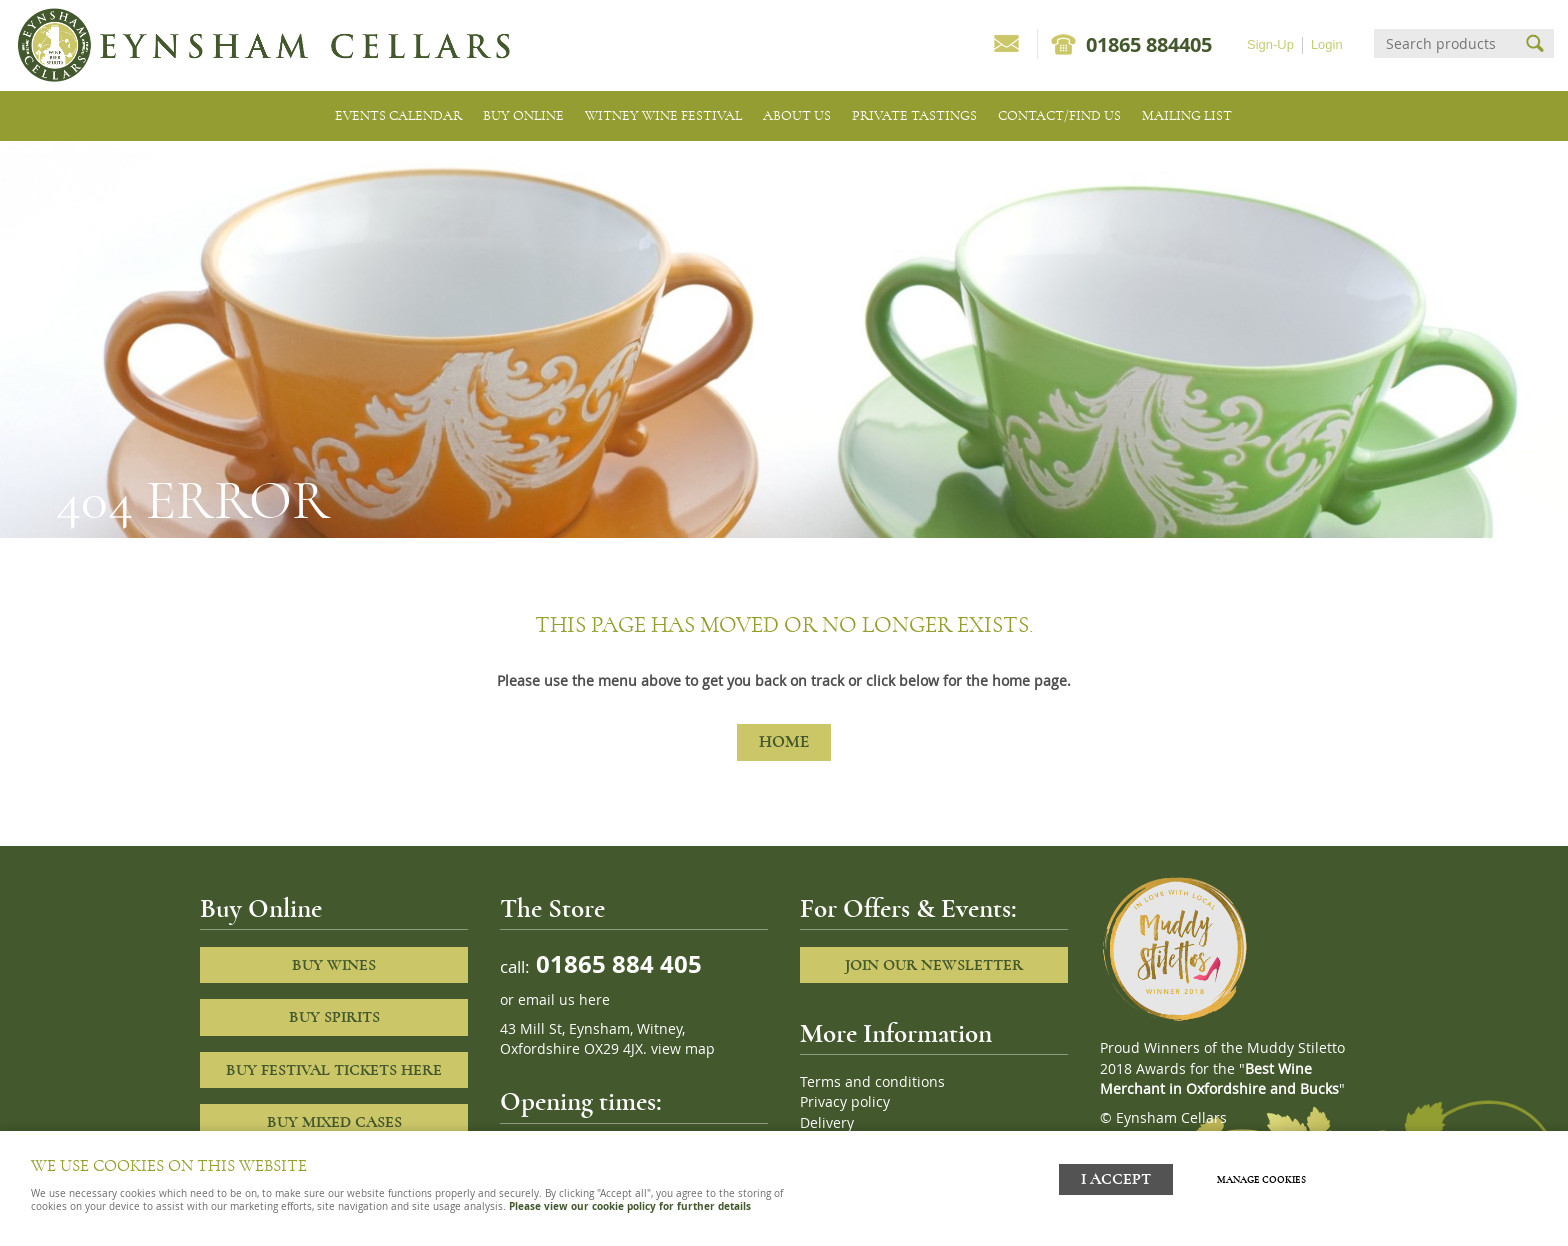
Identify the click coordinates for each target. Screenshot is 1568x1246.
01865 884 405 (616, 963)
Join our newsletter (934, 965)
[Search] (1446, 43)
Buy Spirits (334, 1017)
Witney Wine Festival (663, 115)
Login (1327, 44)
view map (683, 1049)
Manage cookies (1262, 1179)
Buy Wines (334, 965)
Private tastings (914, 115)
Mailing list (1187, 115)
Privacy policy (845, 1102)
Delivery (827, 1123)
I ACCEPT (1116, 1178)
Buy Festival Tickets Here (334, 1070)
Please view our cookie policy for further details (630, 1206)
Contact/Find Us (1059, 115)
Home (784, 742)
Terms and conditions (872, 1082)
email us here (564, 1000)
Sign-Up (1270, 44)
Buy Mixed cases (334, 1122)
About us (797, 115)
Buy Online (523, 115)
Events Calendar (398, 115)
